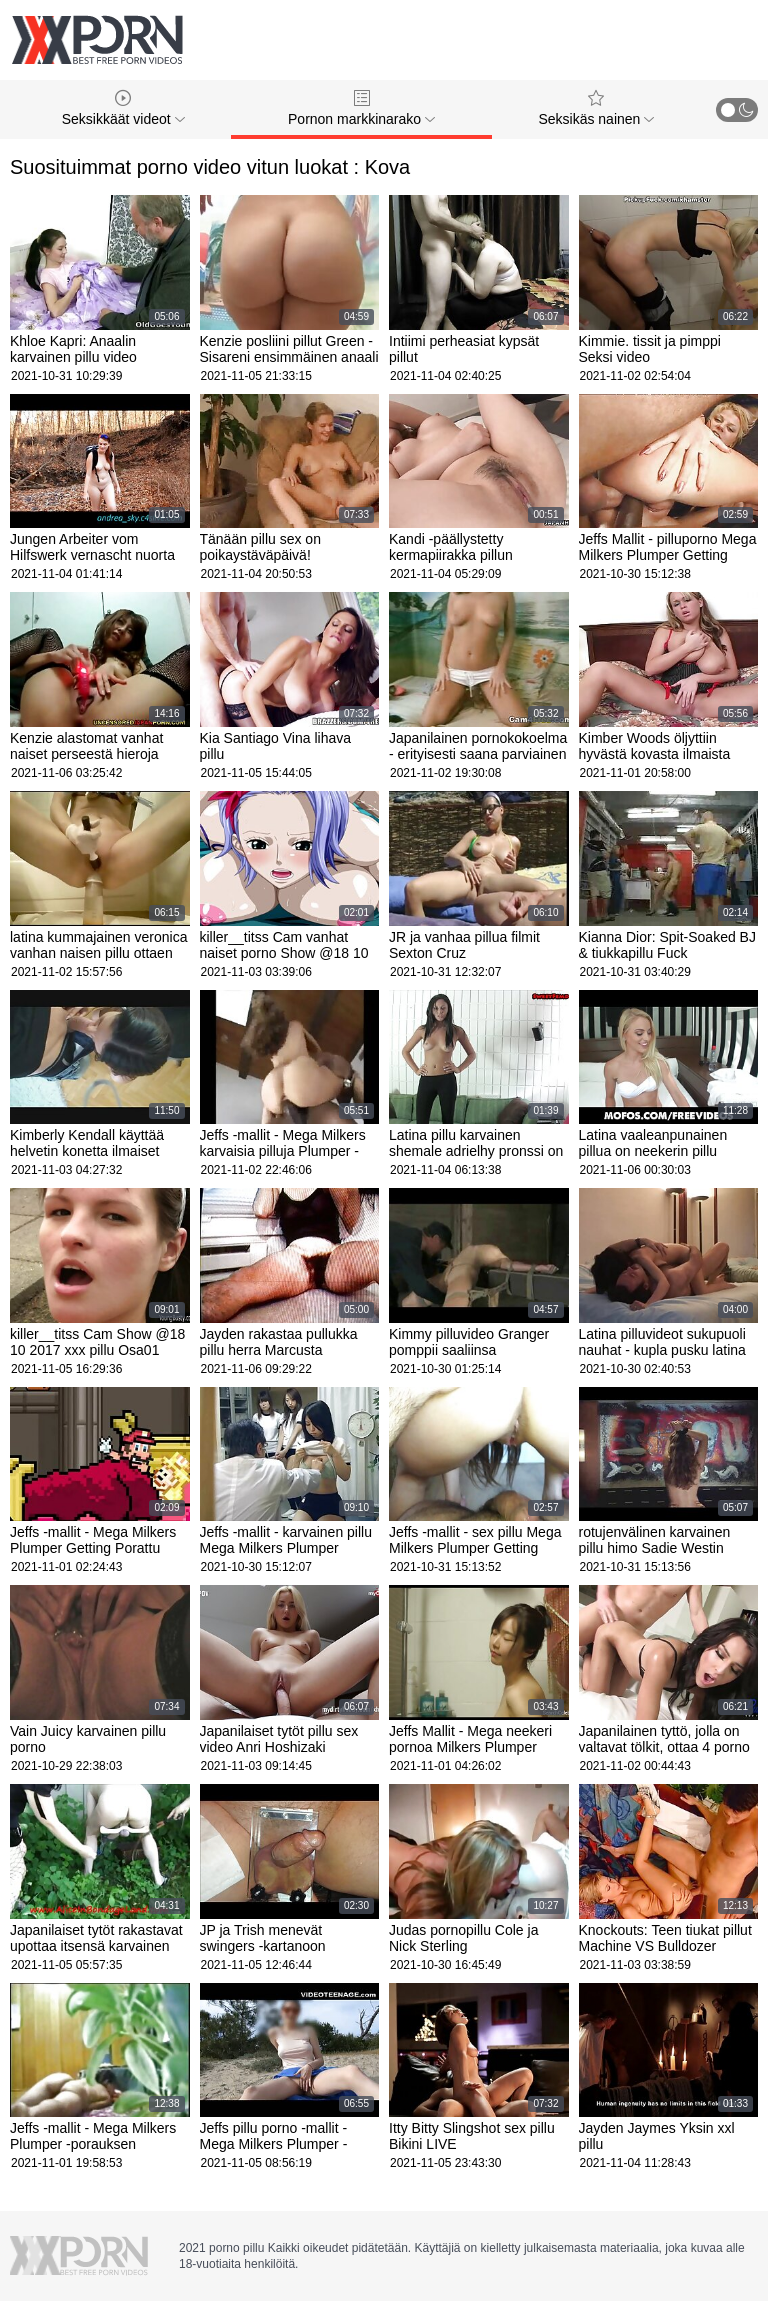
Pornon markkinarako (361, 108)
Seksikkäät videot (123, 108)
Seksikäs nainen (596, 108)
